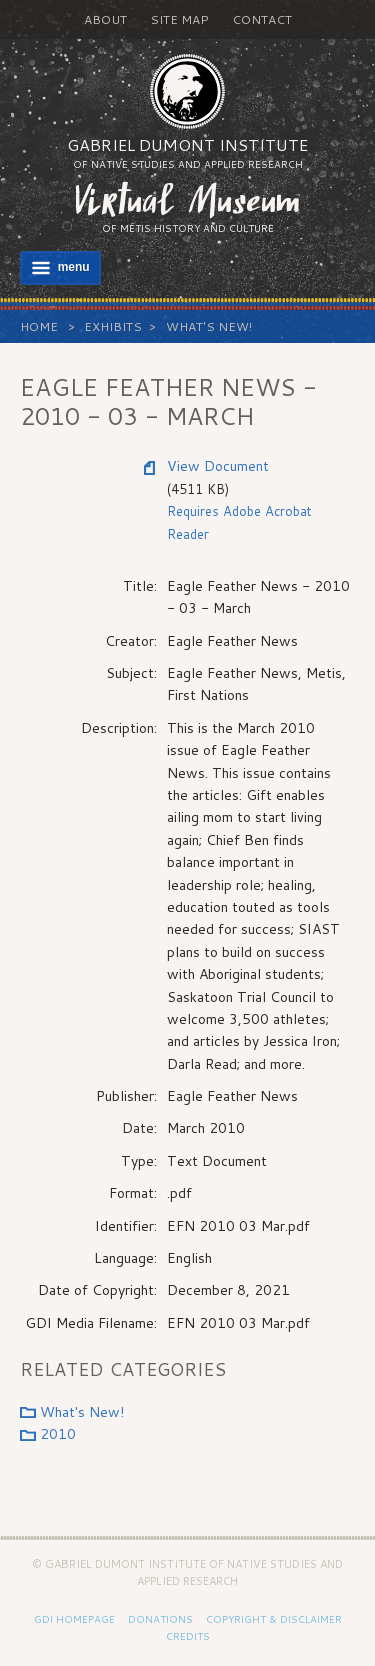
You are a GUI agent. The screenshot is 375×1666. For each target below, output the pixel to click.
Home (39, 326)
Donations (160, 1619)
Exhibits (113, 326)
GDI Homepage (74, 1619)
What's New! (209, 326)
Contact (262, 19)
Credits (188, 1636)
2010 (58, 1434)
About (105, 19)
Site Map (179, 19)
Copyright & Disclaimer (274, 1619)
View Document (218, 466)
